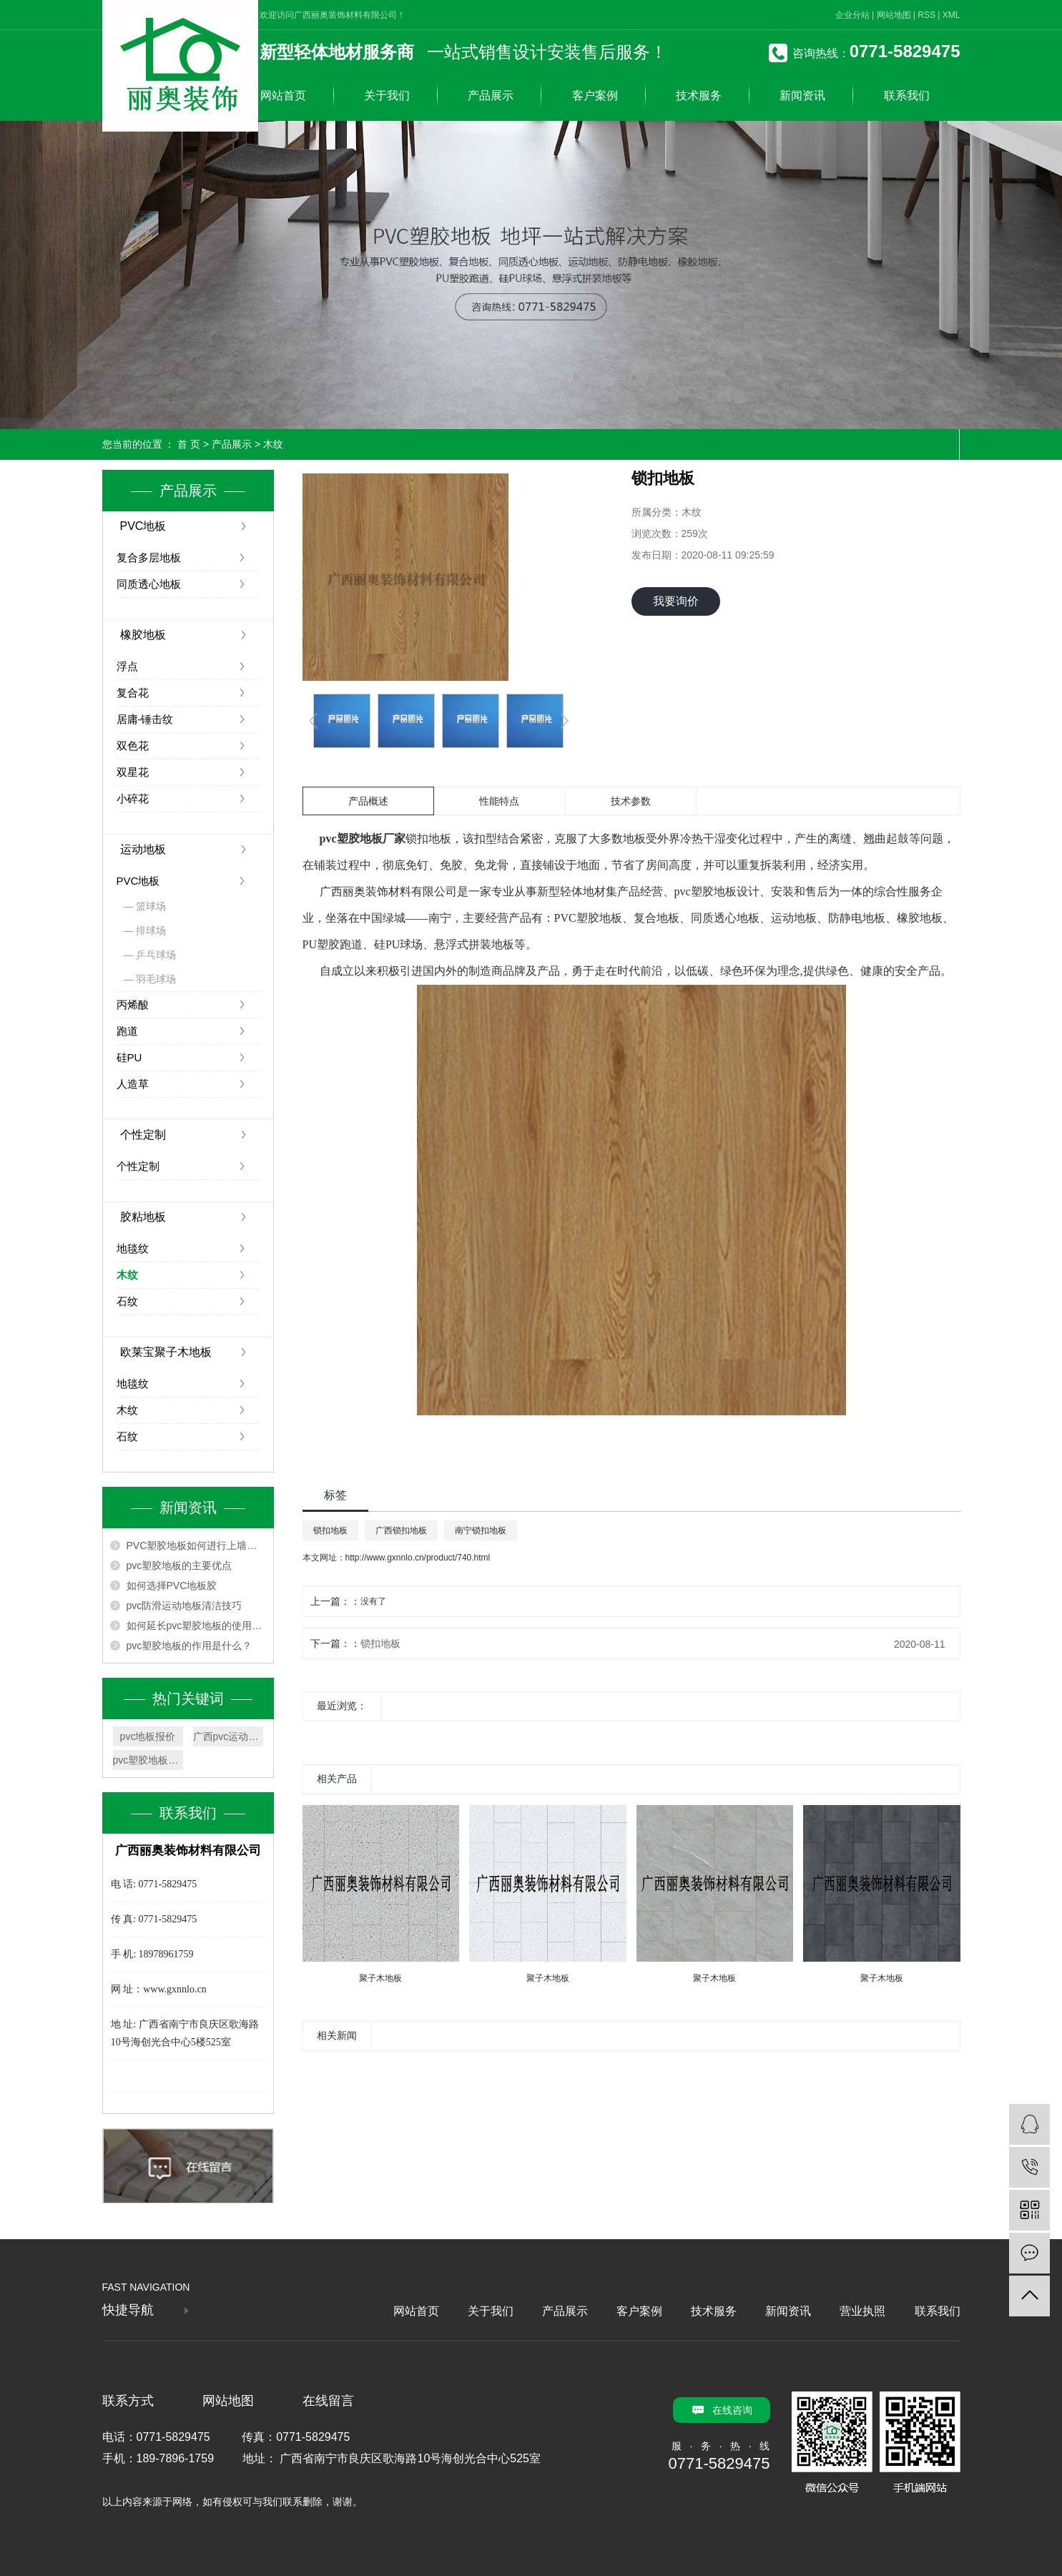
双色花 (133, 745)
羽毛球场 (156, 979)
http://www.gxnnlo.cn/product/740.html (418, 1558)
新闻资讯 (802, 95)
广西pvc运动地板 (228, 1736)
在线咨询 (732, 2410)
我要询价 (676, 601)
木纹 (273, 444)
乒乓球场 (156, 954)
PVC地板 (143, 526)
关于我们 (387, 95)
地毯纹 (133, 1248)
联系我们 (907, 95)
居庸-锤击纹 (145, 719)
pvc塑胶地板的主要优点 (179, 1565)
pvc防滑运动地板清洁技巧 (184, 1605)
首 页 (188, 444)
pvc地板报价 (148, 1736)
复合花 (133, 693)
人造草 (133, 1084)
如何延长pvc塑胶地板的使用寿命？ (196, 1625)
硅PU (129, 1057)
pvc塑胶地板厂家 (148, 1760)
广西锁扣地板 (401, 1530)
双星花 (133, 772)
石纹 (127, 1301)
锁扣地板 (330, 1530)
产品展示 (490, 95)
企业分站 (852, 15)
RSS (926, 15)
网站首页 (283, 95)
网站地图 (894, 15)
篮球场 (151, 906)
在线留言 (328, 2401)
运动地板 (143, 849)
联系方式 (128, 2401)
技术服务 (699, 95)
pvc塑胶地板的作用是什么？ (189, 1645)
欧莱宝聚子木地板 (166, 1352)
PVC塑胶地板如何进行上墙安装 (196, 1545)
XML (951, 15)
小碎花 (133, 798)
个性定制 (143, 1135)
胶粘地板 (143, 1217)
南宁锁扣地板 (480, 1530)
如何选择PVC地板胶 (172, 1585)
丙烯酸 (133, 1004)
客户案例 (595, 95)
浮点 (127, 666)
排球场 (151, 930)
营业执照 (862, 2311)
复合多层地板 (149, 557)
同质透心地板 (149, 584)
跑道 (127, 1031)
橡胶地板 (143, 635)
